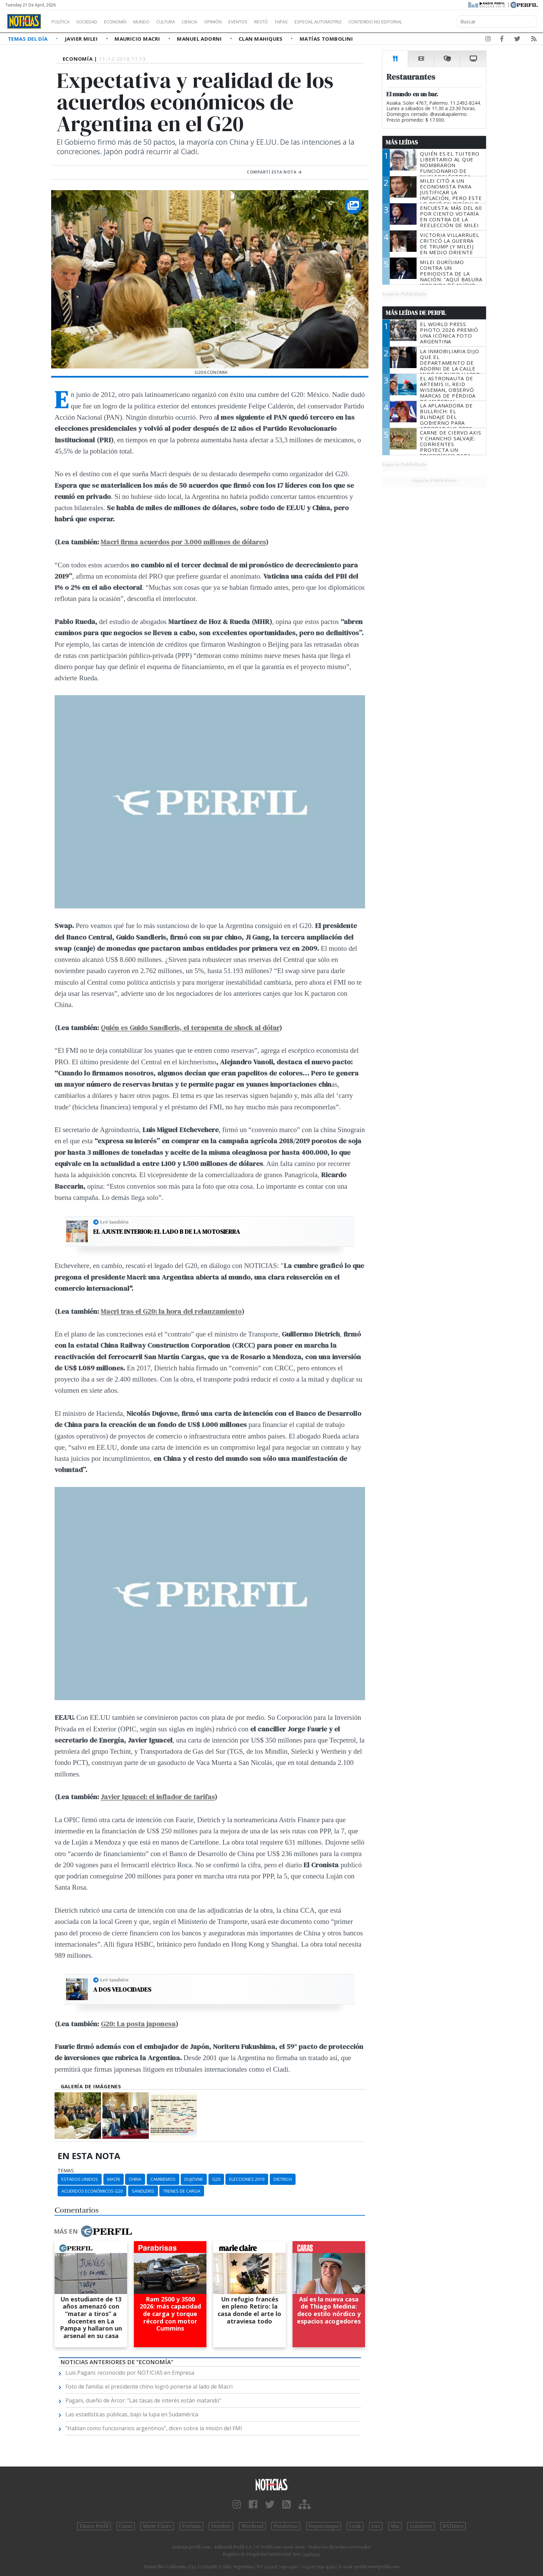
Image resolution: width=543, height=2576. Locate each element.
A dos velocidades (122, 1989)
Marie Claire (157, 2526)
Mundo (157, 21)
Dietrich (283, 2179)
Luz (375, 2526)
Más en (93, 2231)
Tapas (319, 21)
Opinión (240, 21)
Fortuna (191, 2526)
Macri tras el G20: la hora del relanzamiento (171, 1311)
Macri (113, 2179)
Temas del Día (28, 38)
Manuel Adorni (200, 38)
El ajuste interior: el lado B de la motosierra (166, 1231)
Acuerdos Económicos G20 (92, 2191)
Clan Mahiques (261, 38)
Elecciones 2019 (246, 2179)
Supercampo (324, 2526)
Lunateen (421, 2526)
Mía (395, 2526)
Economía (126, 21)
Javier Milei (82, 38)
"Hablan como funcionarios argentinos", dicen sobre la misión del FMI (153, 2428)
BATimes (453, 2526)
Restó (296, 21)
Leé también (114, 1222)
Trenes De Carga (181, 2191)
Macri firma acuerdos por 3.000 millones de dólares (183, 542)
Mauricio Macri (138, 38)
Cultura (185, 21)
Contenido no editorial (433, 21)
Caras (125, 2526)
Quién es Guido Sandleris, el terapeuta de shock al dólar (190, 1027)
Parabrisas (286, 2526)
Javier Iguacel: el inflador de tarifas (158, 1797)
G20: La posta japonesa (138, 2024)
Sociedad (93, 21)
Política (63, 21)
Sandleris (143, 2191)
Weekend (252, 2526)
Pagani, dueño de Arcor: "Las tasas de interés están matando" (143, 2400)
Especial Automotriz (363, 21)
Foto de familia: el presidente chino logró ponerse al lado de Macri (149, 2386)
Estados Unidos (79, 2179)
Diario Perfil (94, 2526)
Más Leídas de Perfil (416, 313)
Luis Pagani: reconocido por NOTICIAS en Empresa (129, 2372)
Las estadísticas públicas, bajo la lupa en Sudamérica (131, 2414)
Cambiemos (163, 2179)
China (135, 2179)
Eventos (270, 21)
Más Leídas (402, 142)
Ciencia (213, 21)
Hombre (221, 2526)
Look (355, 2526)
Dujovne (193, 2179)
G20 (216, 2179)
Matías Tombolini (326, 38)
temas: (66, 2171)
